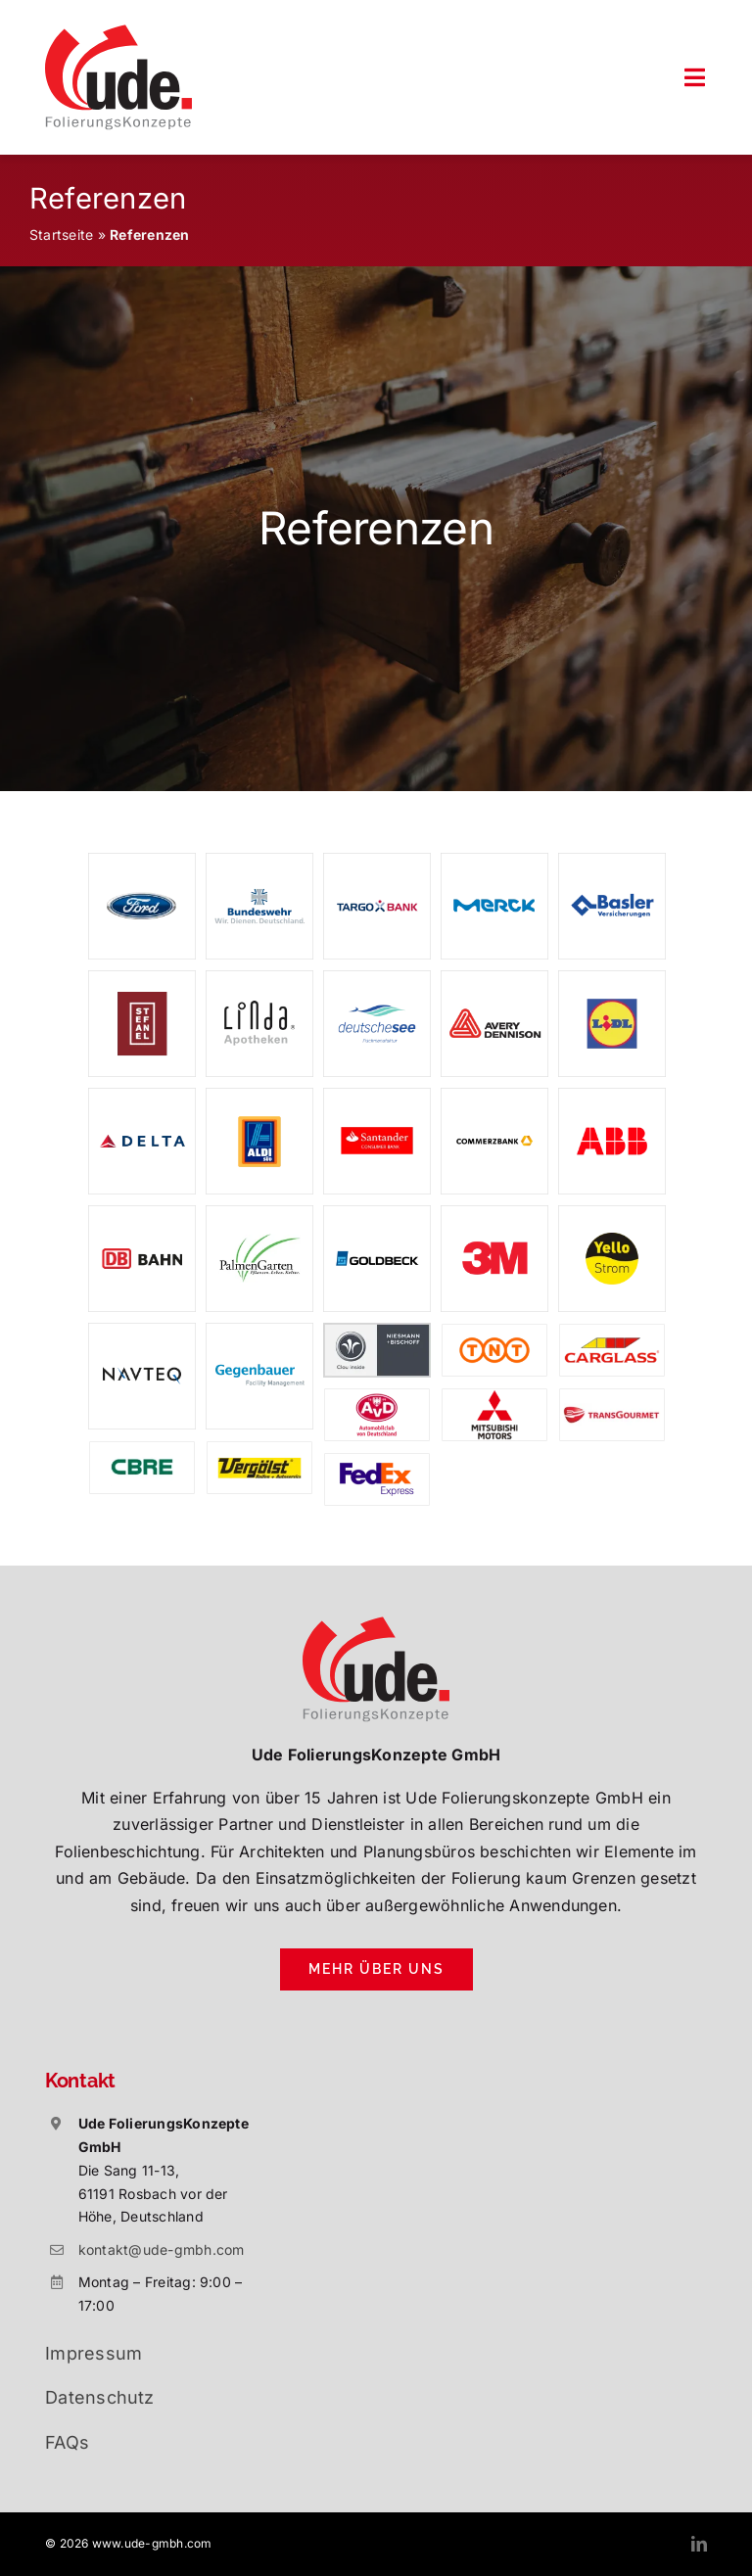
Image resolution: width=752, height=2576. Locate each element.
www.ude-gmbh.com (152, 2543)
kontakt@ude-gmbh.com (161, 2249)
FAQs (67, 2442)
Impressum (93, 2353)
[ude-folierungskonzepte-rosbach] (118, 32)
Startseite (61, 234)
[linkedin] (699, 2544)
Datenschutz (100, 2397)
